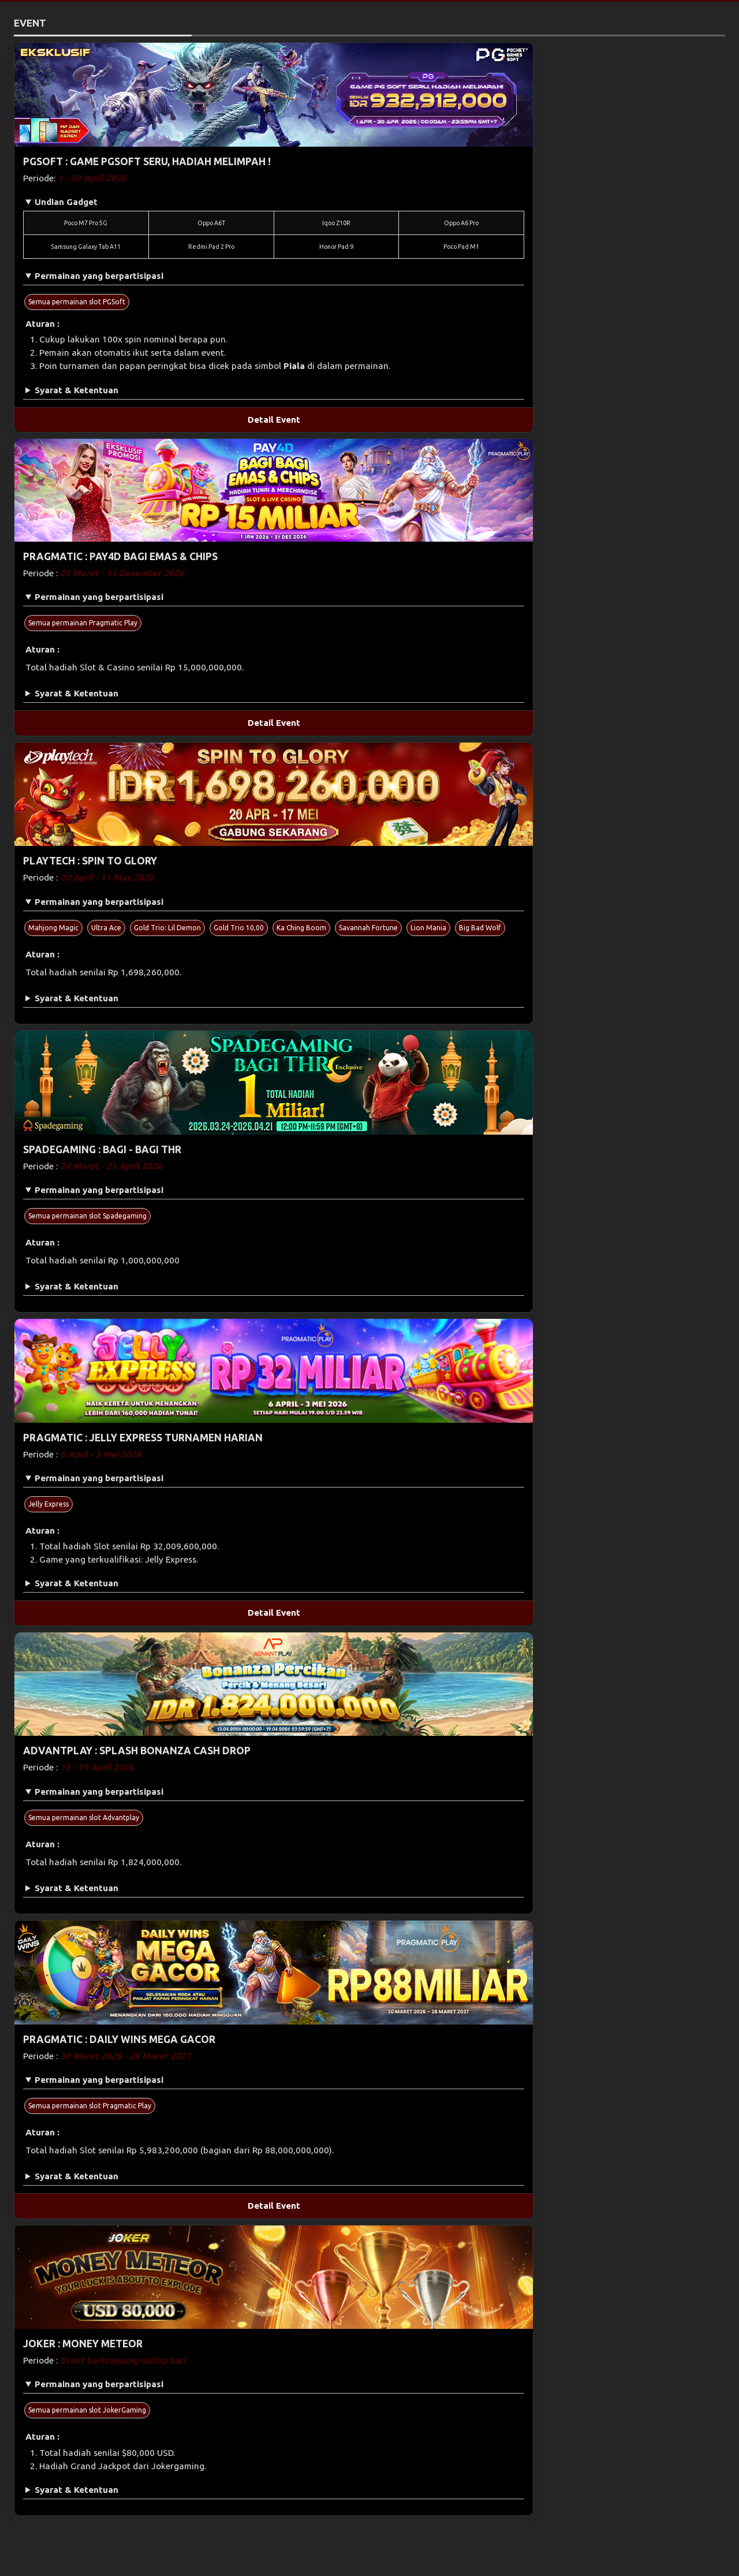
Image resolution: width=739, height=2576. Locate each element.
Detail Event (274, 419)
